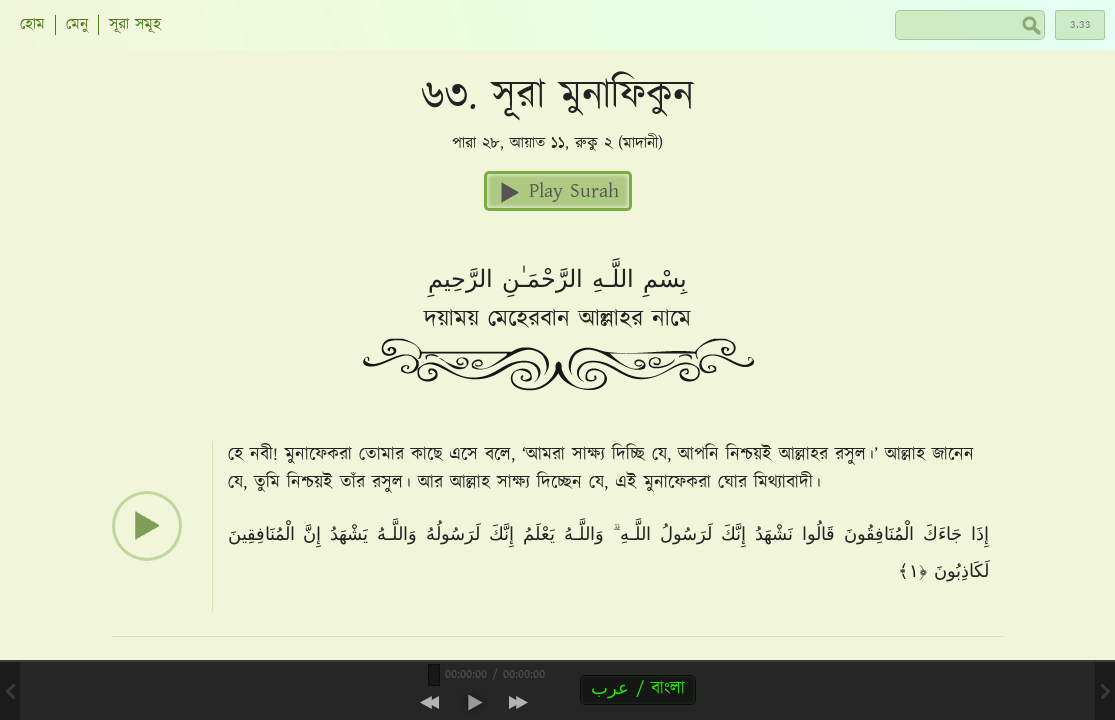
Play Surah (558, 191)
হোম (32, 25)
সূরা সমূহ (135, 25)
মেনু (77, 25)
